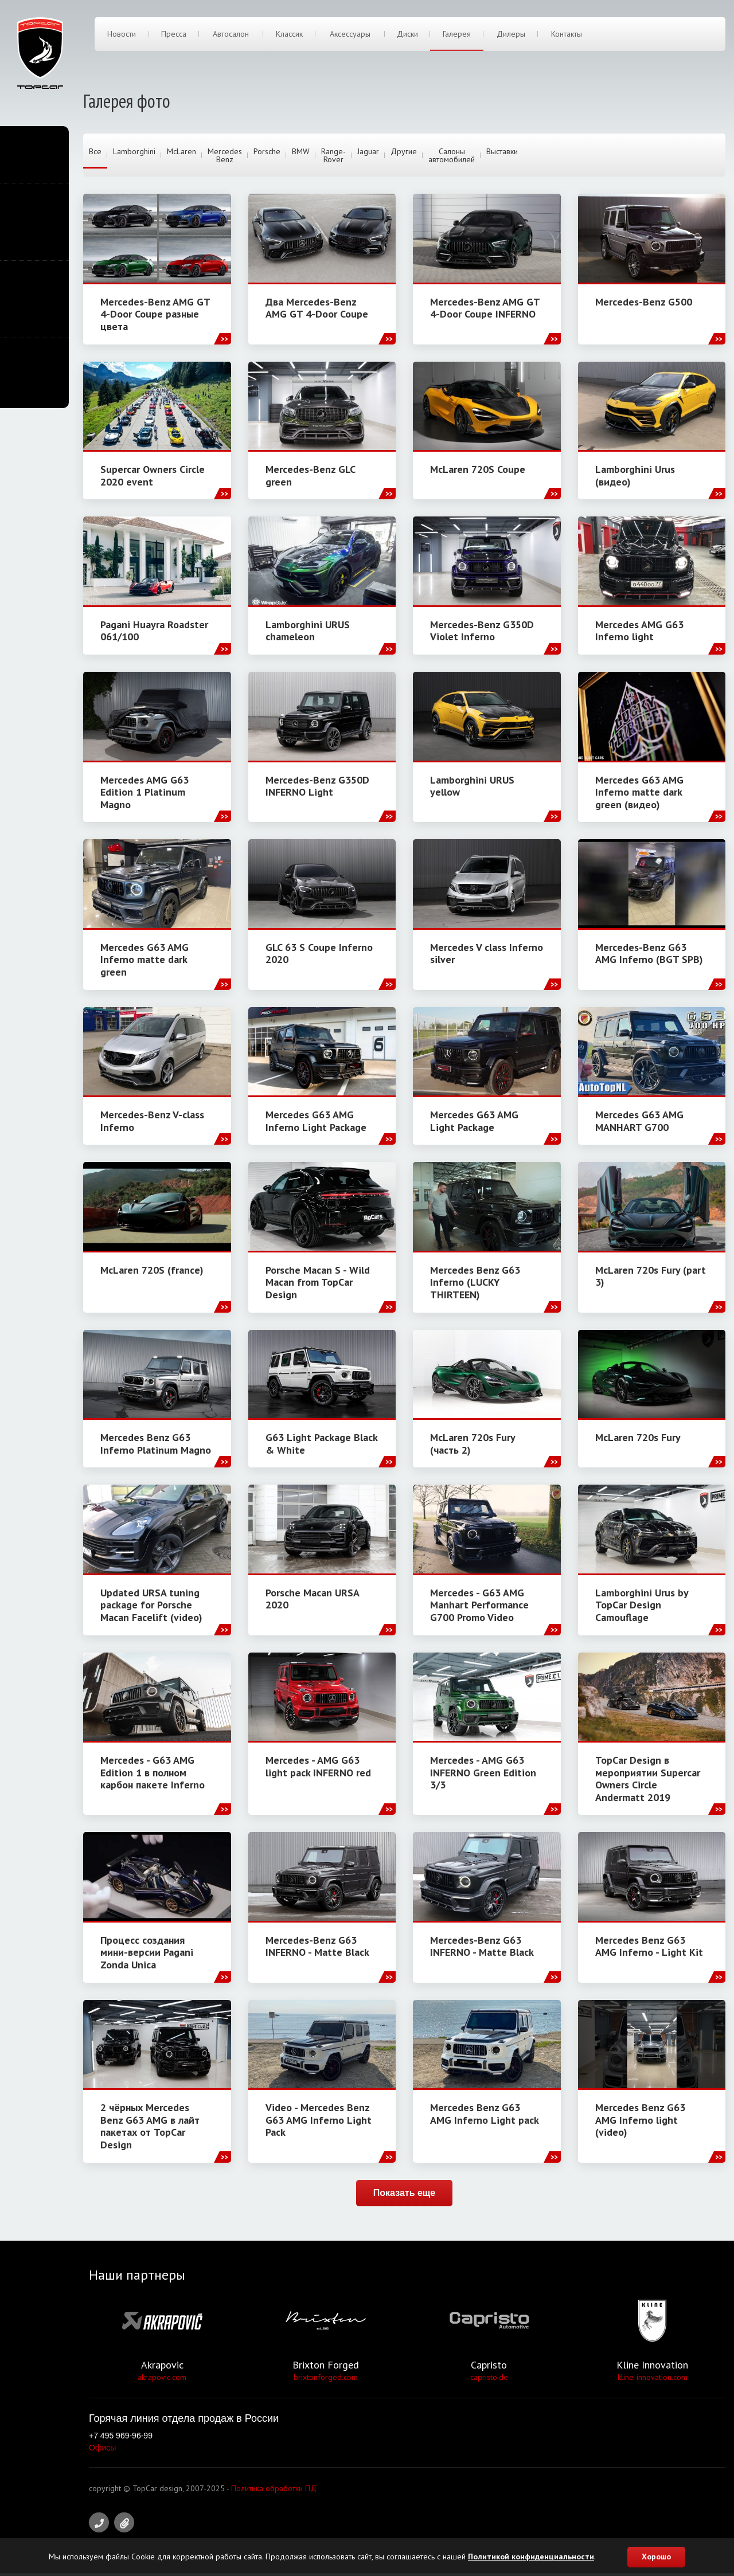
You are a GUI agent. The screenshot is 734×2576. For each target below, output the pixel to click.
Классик (289, 36)
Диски (408, 36)
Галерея (457, 36)
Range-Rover (333, 156)
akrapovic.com (162, 2380)
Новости (121, 36)
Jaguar (368, 152)
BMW (301, 152)
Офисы (102, 2450)
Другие (404, 152)
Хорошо (656, 2556)
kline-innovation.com (653, 2380)
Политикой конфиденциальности (531, 2556)
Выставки (502, 152)
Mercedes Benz (225, 156)
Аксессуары (350, 36)
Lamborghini (134, 152)
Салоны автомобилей (451, 156)
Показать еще (404, 2195)
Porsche (266, 152)
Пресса (173, 36)
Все (95, 152)
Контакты (566, 36)
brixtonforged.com (326, 2380)
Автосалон (231, 36)
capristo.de (489, 2380)
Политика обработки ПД (274, 2491)
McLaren (181, 152)
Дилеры (510, 36)
